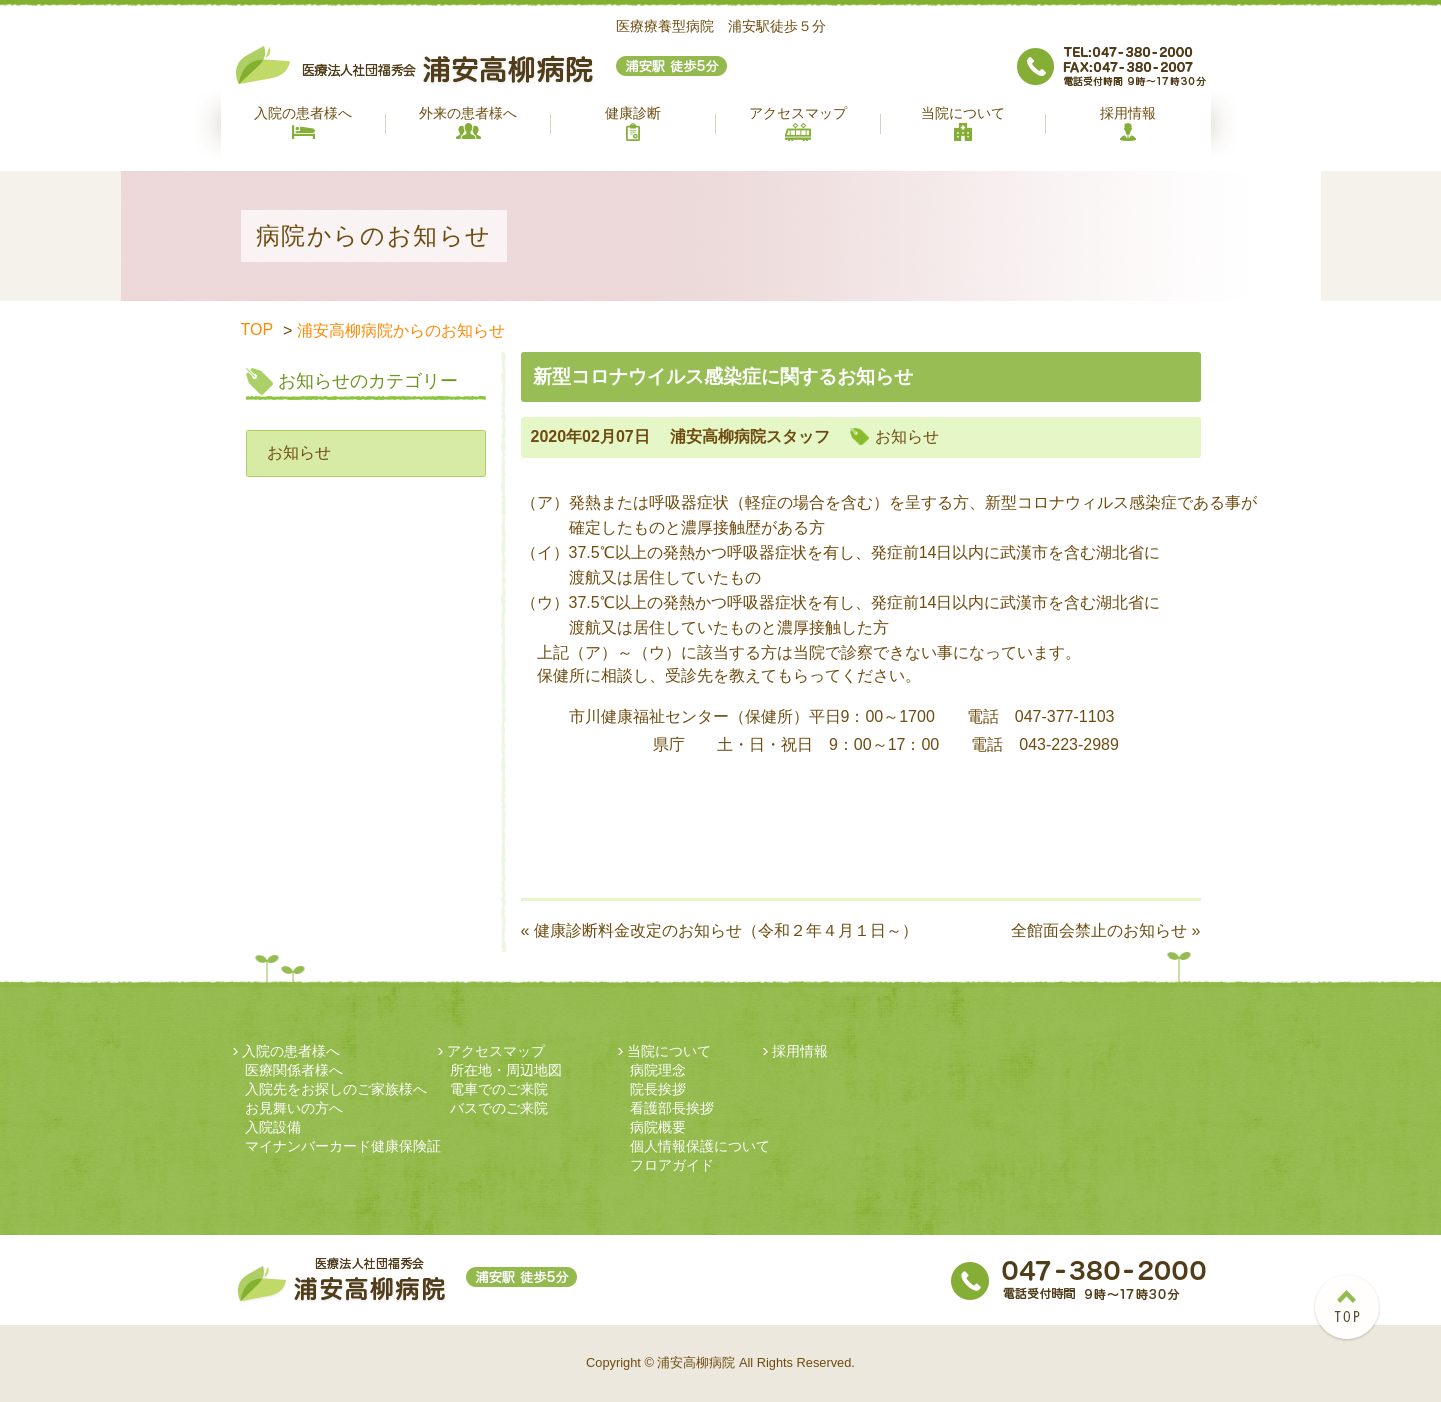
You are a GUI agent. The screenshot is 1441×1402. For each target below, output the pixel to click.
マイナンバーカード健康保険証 (343, 1146)
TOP (257, 329)
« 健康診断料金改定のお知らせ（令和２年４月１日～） (719, 930)
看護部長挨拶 (672, 1108)
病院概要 (658, 1127)
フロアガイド (672, 1165)
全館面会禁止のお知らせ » (1105, 930)
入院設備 (273, 1127)
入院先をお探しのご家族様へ (336, 1089)
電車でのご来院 (499, 1089)
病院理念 (658, 1070)
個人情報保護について (700, 1146)
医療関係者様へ (294, 1070)
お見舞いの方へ (294, 1108)
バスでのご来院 (499, 1108)
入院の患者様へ (303, 122)
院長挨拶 (658, 1089)
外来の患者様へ (468, 122)
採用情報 (1128, 123)
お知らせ (299, 452)
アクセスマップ (798, 123)
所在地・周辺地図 (506, 1070)
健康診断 (633, 123)
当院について (963, 123)
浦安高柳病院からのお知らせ (401, 330)
